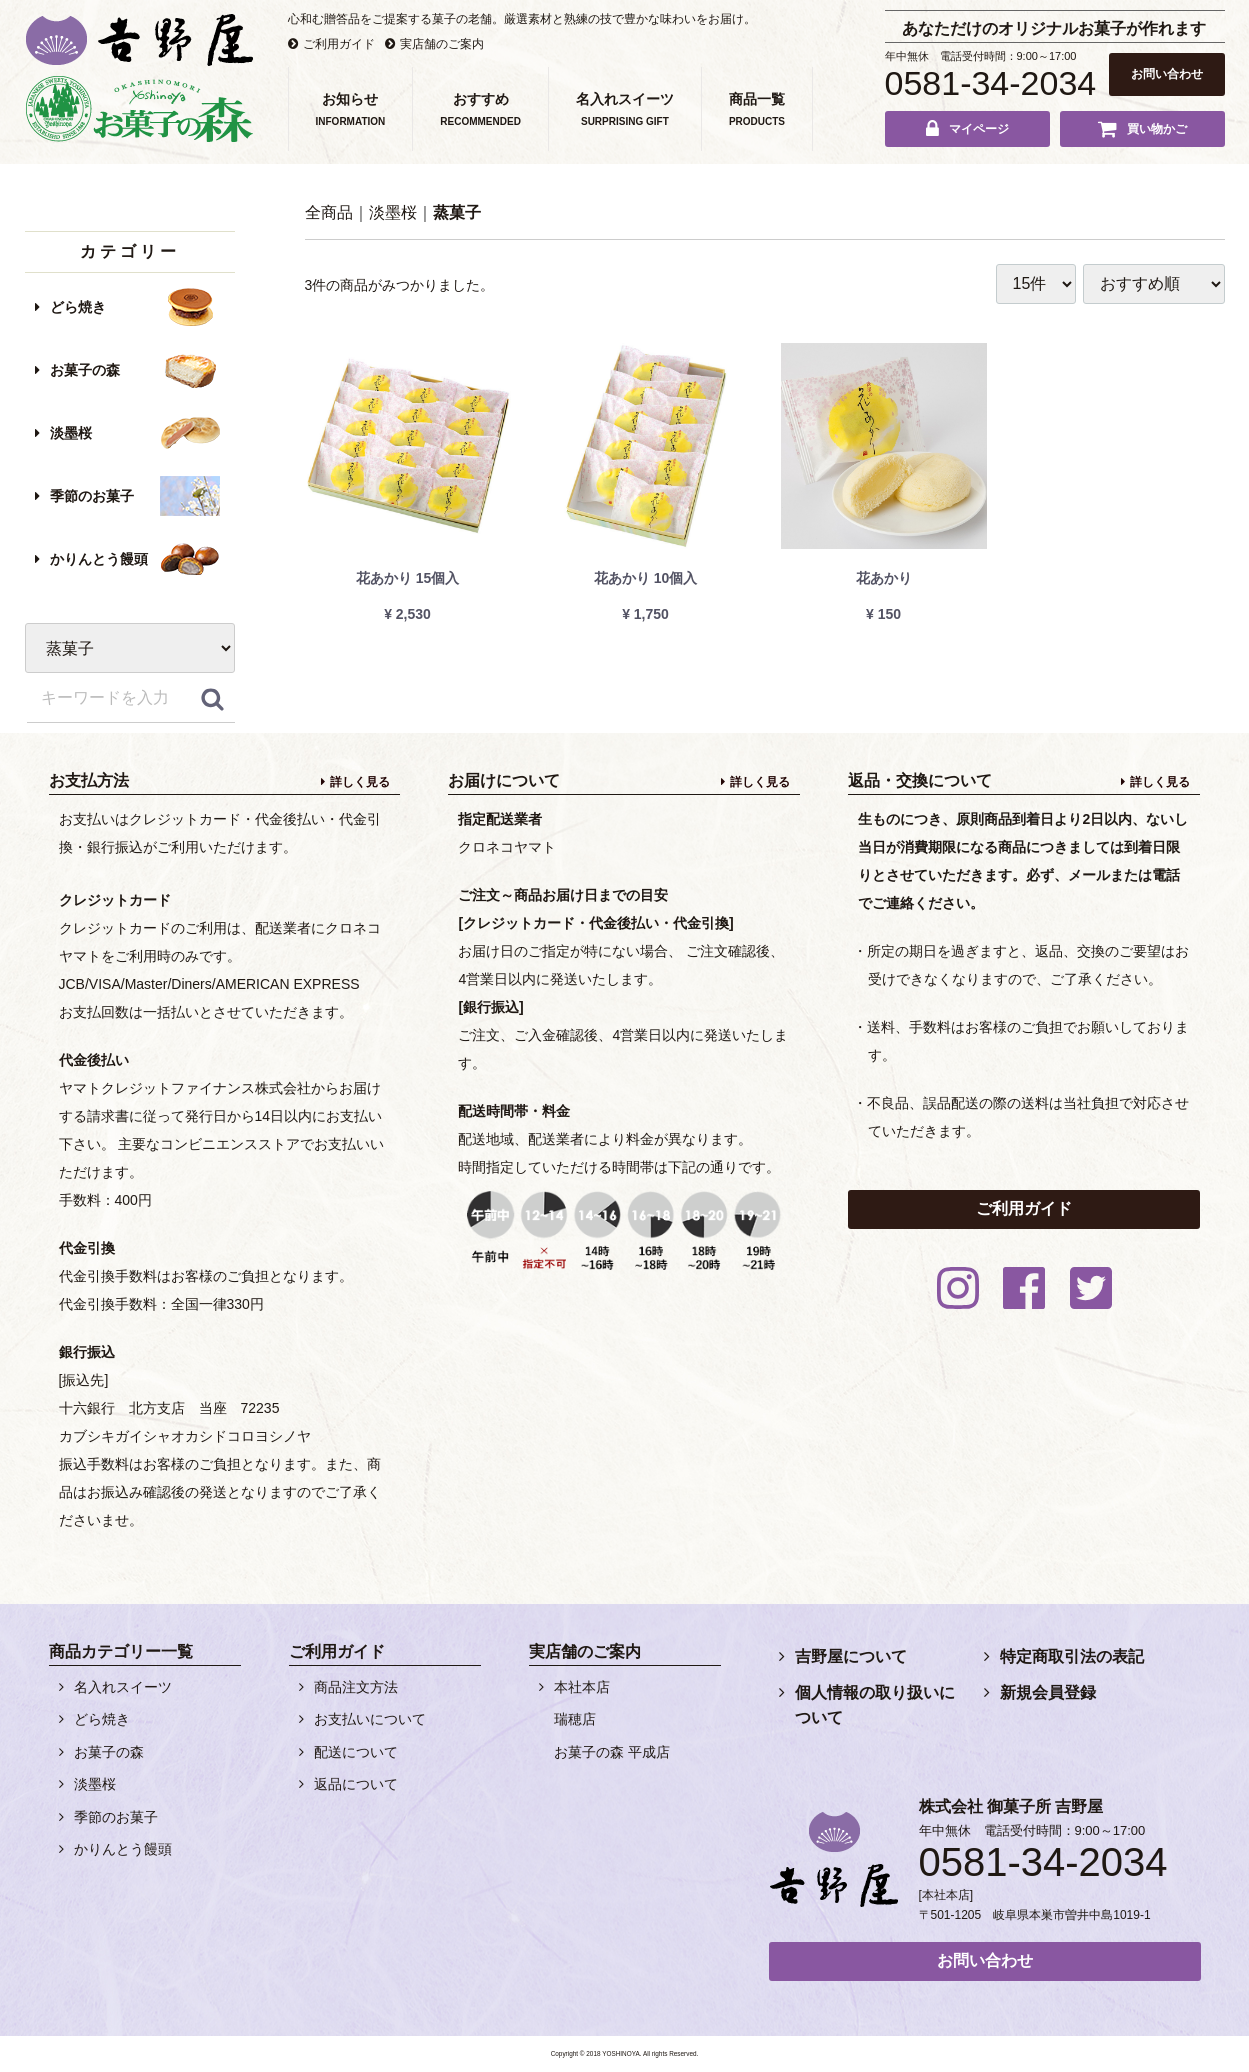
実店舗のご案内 (442, 44)
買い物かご (1157, 129)
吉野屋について (851, 1656)
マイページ (979, 129)
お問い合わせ (1167, 74)
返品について (356, 1784)
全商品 (329, 212)
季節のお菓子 (92, 496)
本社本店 (582, 1687)
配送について (356, 1752)
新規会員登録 (1048, 1692)
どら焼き (78, 307)
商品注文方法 (356, 1687)
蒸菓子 (457, 212)
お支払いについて (370, 1719)
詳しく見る (360, 782)
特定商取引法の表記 (1072, 1656)
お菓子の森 (85, 370)
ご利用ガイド (339, 44)
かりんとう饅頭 (99, 559)
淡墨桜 (71, 433)
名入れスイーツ (123, 1687)
